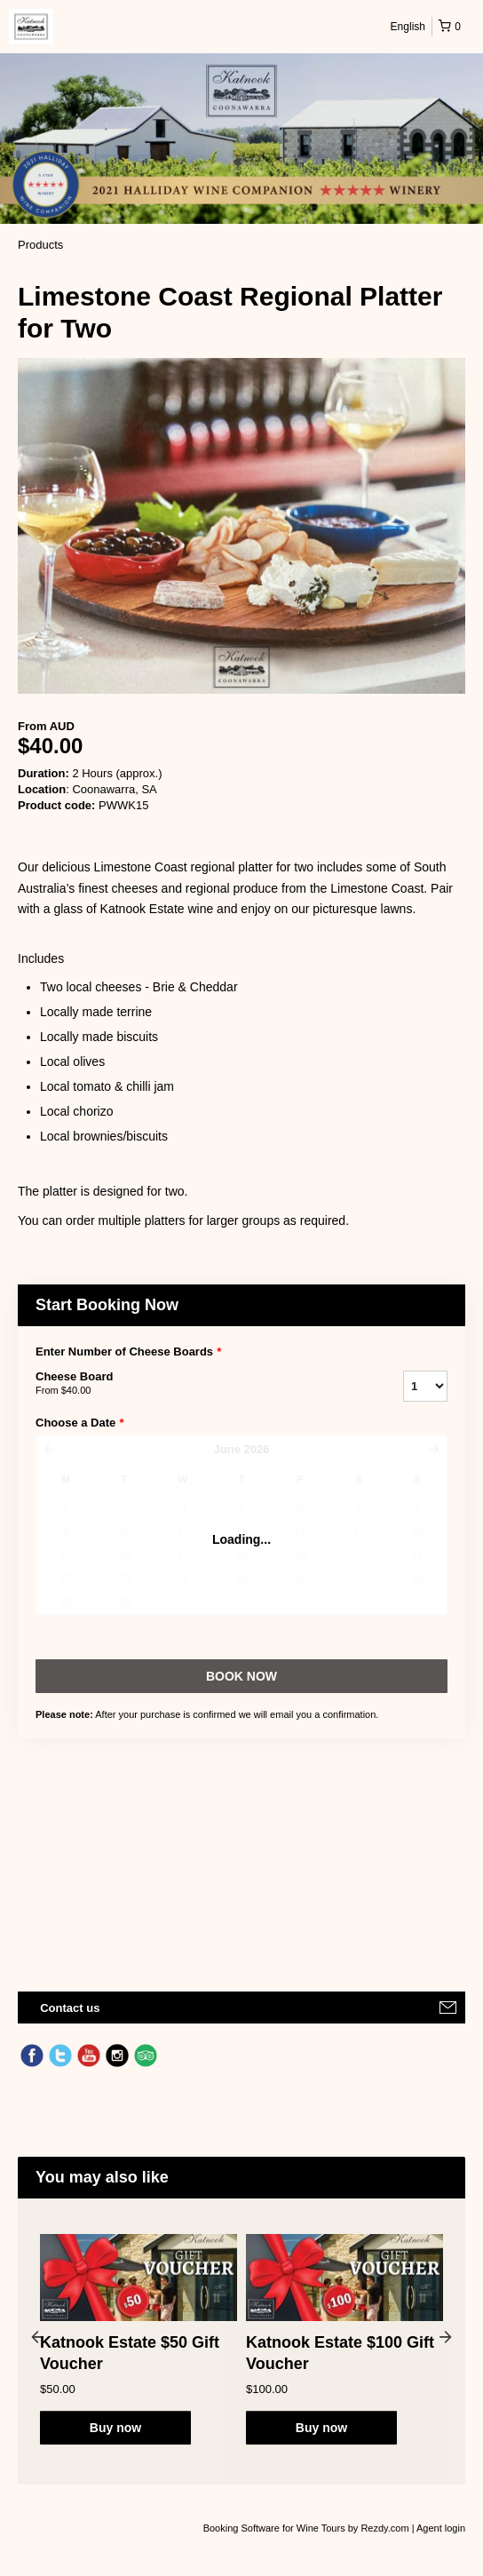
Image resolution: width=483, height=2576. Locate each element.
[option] (139, 2339)
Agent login (440, 2528)
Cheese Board (197, 1384)
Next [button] (446, 2336)
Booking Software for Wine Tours (275, 2528)
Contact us (69, 2008)
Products (40, 244)
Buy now (115, 2428)
